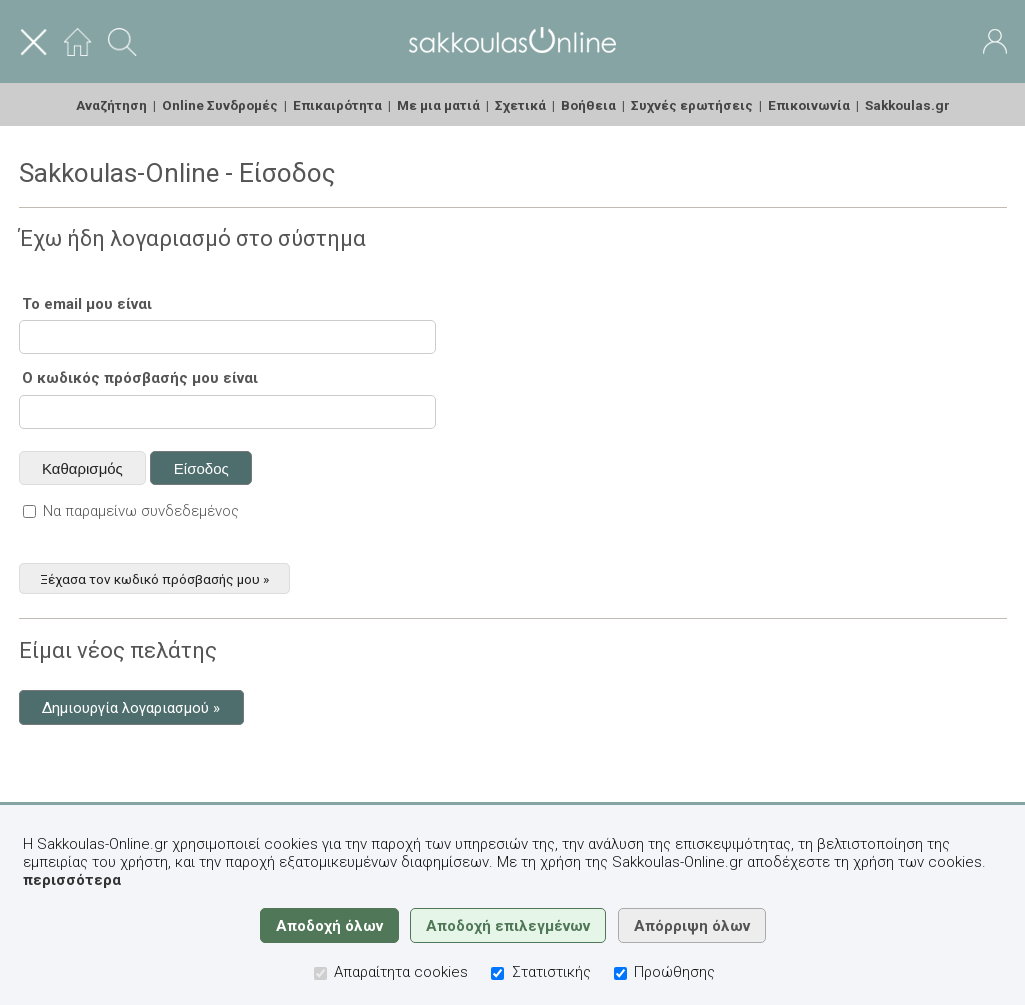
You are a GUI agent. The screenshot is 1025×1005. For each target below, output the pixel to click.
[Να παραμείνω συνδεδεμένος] (29, 511)
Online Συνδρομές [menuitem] (220, 105)
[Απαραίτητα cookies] (320, 973)
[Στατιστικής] (497, 973)
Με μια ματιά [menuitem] (438, 105)
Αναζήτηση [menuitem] (111, 105)
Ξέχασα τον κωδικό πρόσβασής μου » (154, 578)
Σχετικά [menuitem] (520, 105)
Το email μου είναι (87, 304)
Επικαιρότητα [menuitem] (337, 105)
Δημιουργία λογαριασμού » (131, 708)
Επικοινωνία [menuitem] (809, 105)
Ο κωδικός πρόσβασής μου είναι (140, 378)
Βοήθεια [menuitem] (588, 105)
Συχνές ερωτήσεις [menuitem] (692, 105)
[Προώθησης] (620, 973)
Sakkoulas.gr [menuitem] (907, 105)
